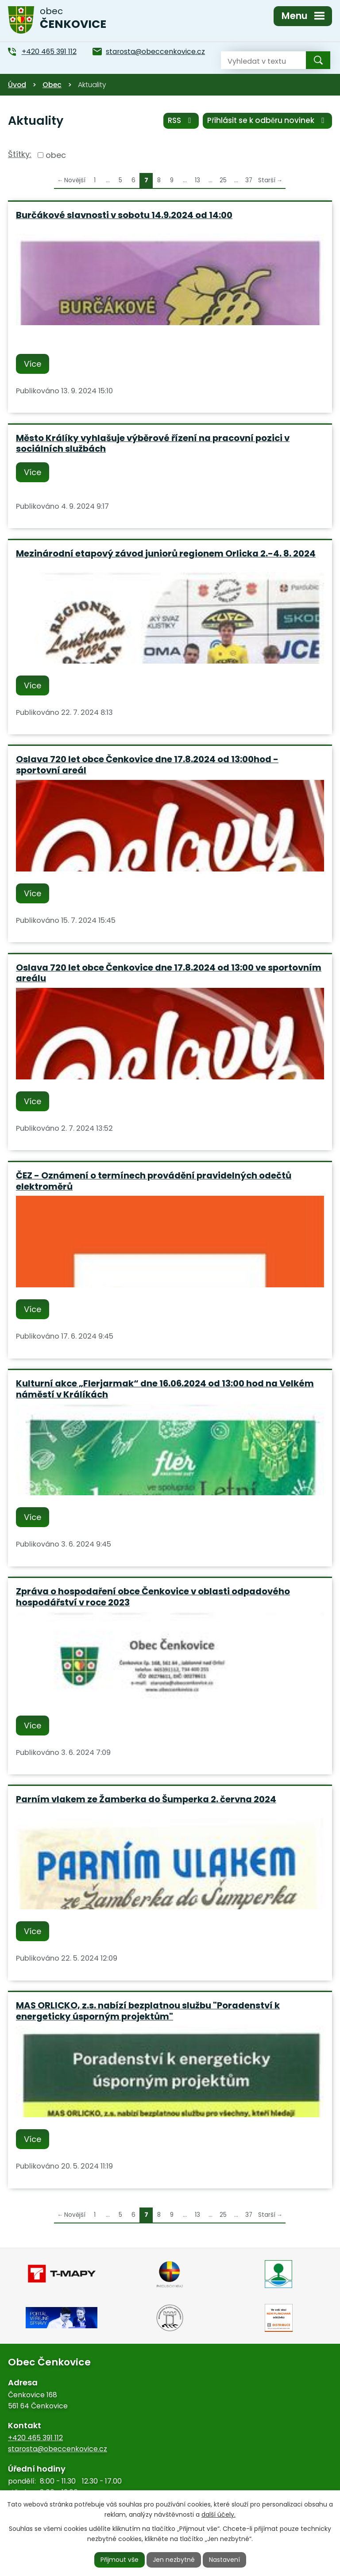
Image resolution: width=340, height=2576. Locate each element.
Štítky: (19, 154)
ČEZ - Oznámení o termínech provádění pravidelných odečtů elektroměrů (153, 1181)
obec (56, 155)
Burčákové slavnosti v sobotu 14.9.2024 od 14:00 (124, 215)
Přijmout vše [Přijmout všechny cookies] (119, 2559)
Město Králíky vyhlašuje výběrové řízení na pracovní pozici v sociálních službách (153, 443)
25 (223, 180)
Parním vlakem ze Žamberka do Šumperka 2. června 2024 (146, 1799)
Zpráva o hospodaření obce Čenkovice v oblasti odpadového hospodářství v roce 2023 (153, 1597)
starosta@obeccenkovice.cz (57, 2449)
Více (32, 363)
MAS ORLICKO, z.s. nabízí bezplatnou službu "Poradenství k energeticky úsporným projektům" (148, 2011)
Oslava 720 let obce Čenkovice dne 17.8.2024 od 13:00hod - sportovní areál (147, 764)
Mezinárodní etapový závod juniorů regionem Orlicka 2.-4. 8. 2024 (166, 553)
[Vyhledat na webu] (256, 60)
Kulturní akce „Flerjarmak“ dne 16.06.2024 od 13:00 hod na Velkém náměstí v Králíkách (165, 1389)
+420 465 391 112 (35, 2438)
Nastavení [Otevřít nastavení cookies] (224, 2559)
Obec (52, 85)
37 (248, 180)
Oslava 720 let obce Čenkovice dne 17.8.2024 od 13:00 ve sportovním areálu (168, 973)
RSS (181, 120)
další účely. (218, 2514)
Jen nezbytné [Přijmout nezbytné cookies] (174, 2559)
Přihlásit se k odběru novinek (267, 120)
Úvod (17, 85)
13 (197, 180)
